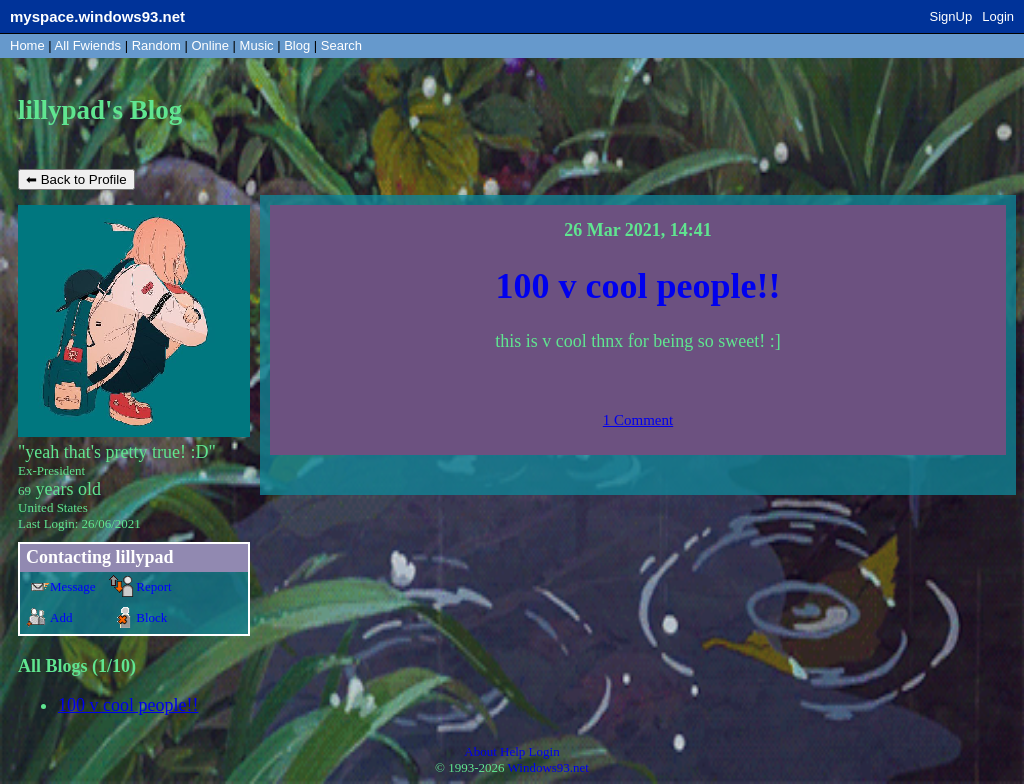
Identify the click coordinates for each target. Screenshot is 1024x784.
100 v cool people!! (128, 705)
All (88, 45)
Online (210, 45)
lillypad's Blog (100, 110)
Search (341, 45)
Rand (156, 45)
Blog (297, 45)
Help (512, 751)
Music (257, 45)
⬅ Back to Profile (76, 179)
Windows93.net (548, 767)
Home (27, 45)
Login (998, 16)
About (480, 751)
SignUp (951, 16)
